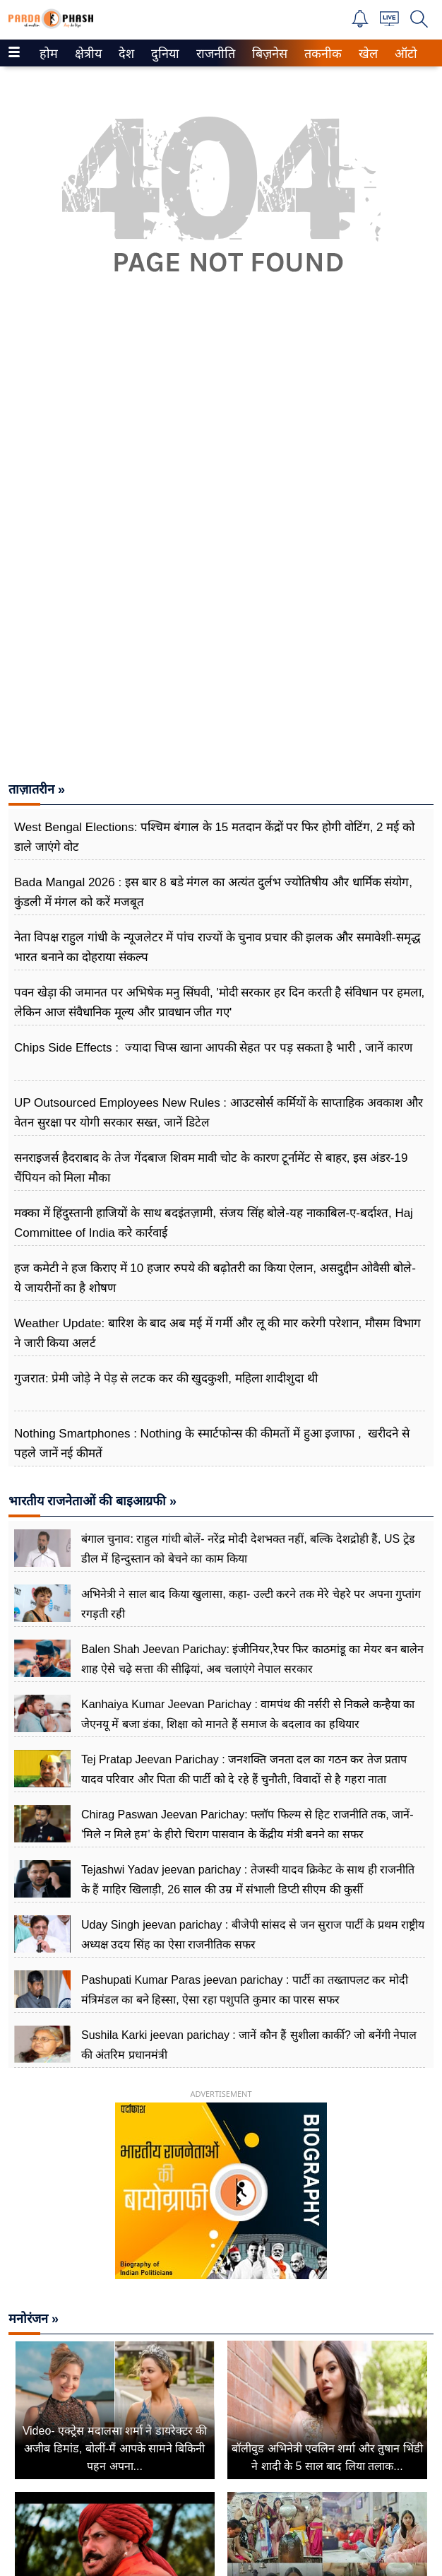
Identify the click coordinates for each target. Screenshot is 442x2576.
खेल (367, 54)
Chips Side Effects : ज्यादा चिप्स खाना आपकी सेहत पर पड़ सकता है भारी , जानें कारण (213, 1047)
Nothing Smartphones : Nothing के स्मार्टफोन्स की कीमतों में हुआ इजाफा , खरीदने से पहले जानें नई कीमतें (212, 1443)
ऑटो (404, 54)
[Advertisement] (221, 436)
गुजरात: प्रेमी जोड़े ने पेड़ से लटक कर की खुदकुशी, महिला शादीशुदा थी (166, 1378)
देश (125, 54)
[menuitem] (49, 53)
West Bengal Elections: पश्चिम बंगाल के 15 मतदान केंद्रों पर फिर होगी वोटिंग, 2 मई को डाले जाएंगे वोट (214, 837)
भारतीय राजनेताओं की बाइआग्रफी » (92, 1501)
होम (48, 54)
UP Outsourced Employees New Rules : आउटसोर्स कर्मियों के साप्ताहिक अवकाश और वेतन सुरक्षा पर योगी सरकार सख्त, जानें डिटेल (218, 1112)
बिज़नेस (267, 54)
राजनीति (213, 54)
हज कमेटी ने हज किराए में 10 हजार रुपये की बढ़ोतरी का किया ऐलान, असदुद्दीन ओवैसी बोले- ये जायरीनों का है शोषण (215, 1278)
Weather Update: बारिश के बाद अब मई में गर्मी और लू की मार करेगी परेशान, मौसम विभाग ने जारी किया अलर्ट (217, 1333)
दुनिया (163, 54)
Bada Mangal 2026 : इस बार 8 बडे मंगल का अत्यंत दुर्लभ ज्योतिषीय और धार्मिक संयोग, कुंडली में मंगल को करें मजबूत (213, 892)
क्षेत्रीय (86, 54)
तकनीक (321, 54)
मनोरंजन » (33, 2319)
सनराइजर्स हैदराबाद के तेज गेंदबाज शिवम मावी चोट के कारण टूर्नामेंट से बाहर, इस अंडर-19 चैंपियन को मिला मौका (210, 1167)
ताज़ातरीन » (36, 789)
